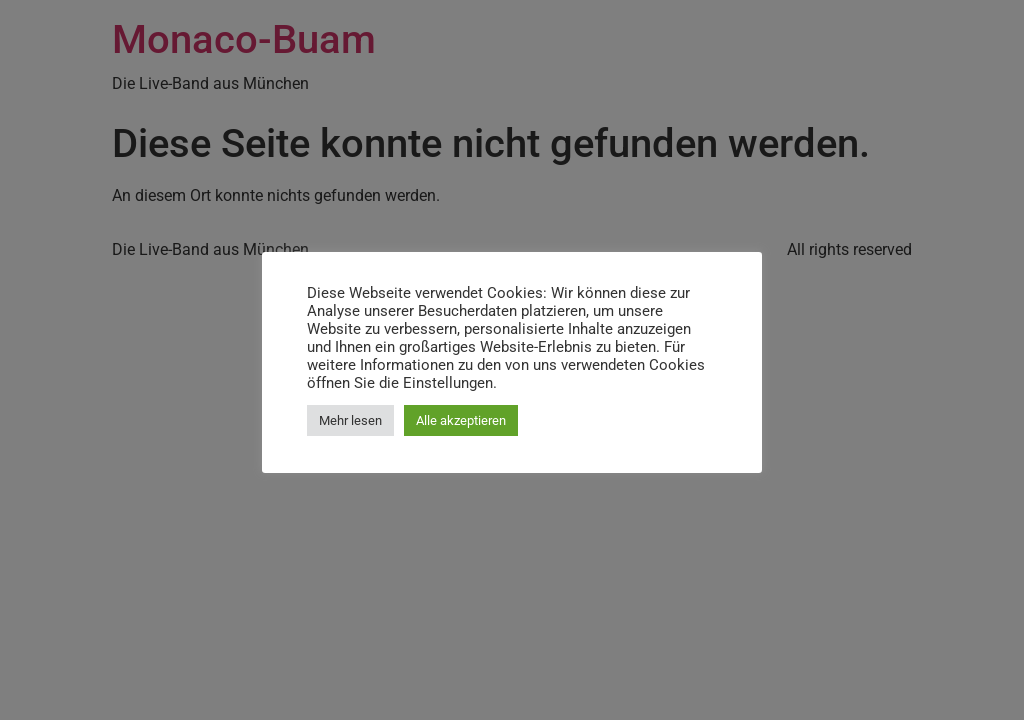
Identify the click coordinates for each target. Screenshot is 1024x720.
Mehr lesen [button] (350, 420)
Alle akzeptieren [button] (461, 420)
